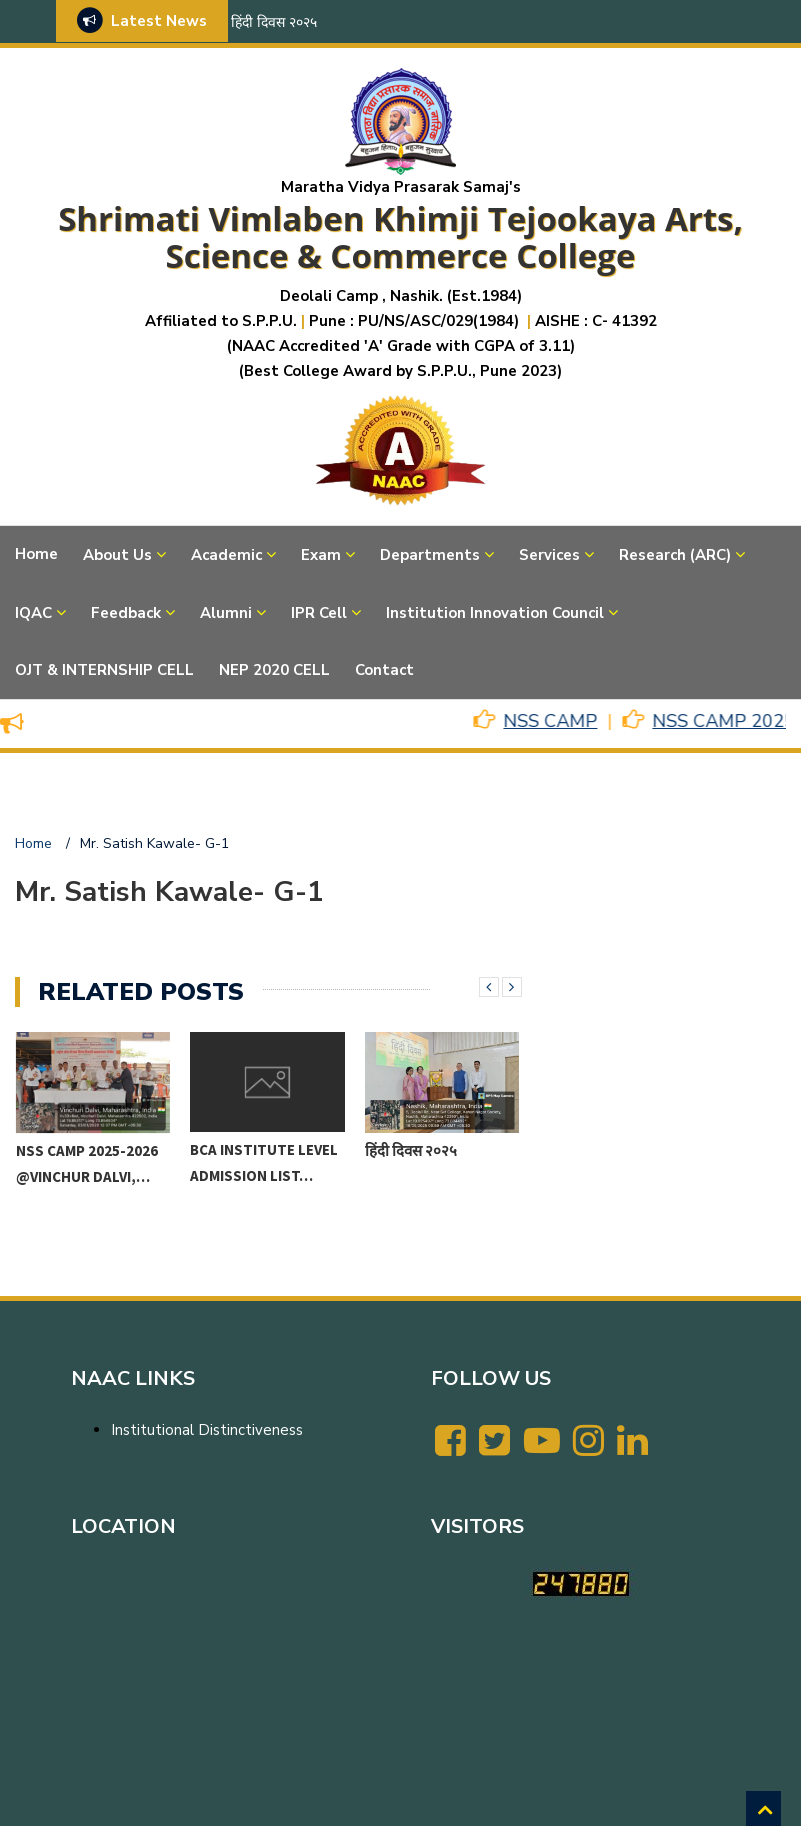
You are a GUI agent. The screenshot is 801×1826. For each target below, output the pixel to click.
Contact (384, 670)
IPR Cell (319, 613)
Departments (430, 555)
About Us (117, 555)
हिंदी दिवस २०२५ (274, 22)
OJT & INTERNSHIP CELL (104, 670)
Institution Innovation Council (495, 613)
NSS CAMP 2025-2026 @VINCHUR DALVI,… (87, 1163)
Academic (226, 555)
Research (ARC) (675, 555)
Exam (321, 555)
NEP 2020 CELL (274, 670)
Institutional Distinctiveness (207, 1430)
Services (549, 555)
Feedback (126, 613)
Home (36, 554)
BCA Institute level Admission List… (264, 1162)
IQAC (33, 613)
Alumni (226, 613)
